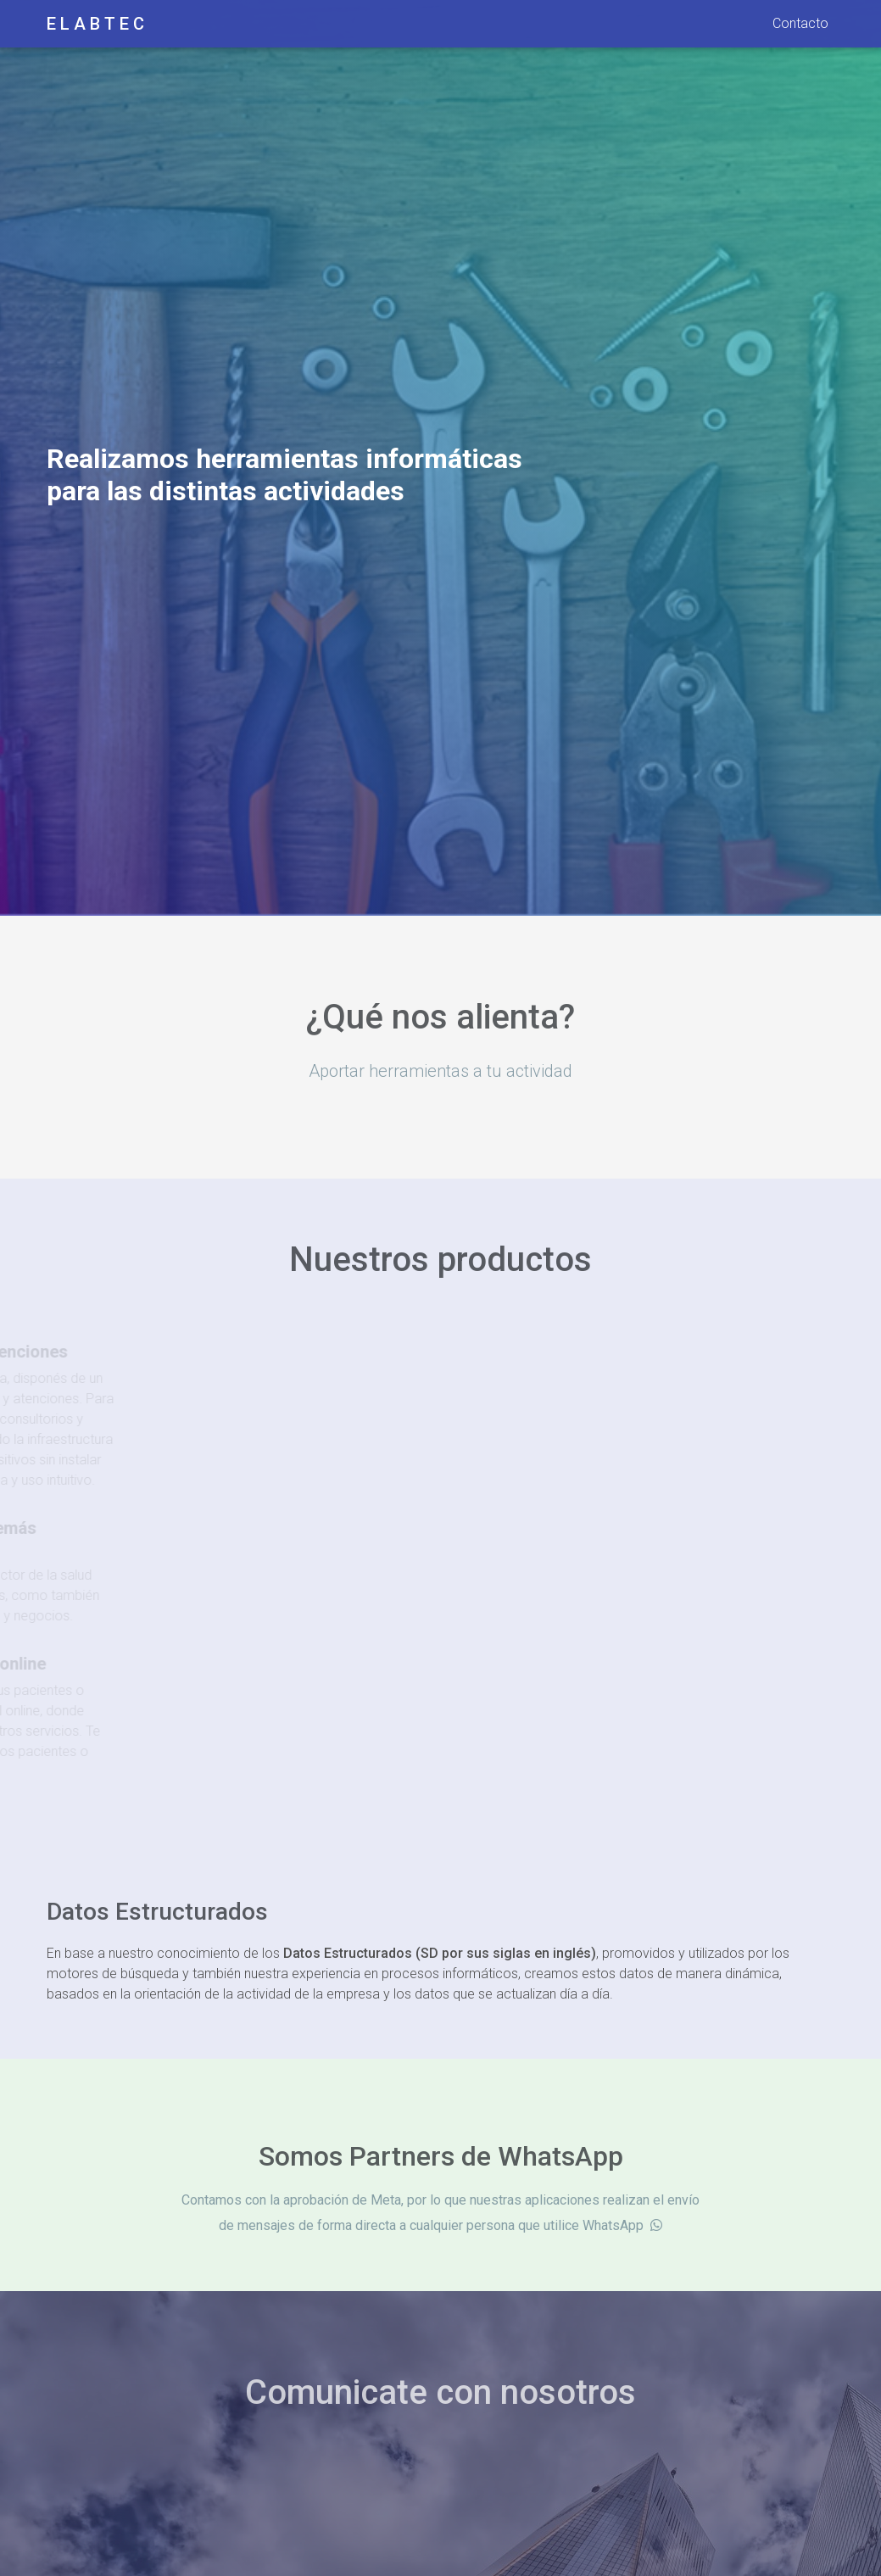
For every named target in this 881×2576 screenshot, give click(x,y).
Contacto (800, 27)
